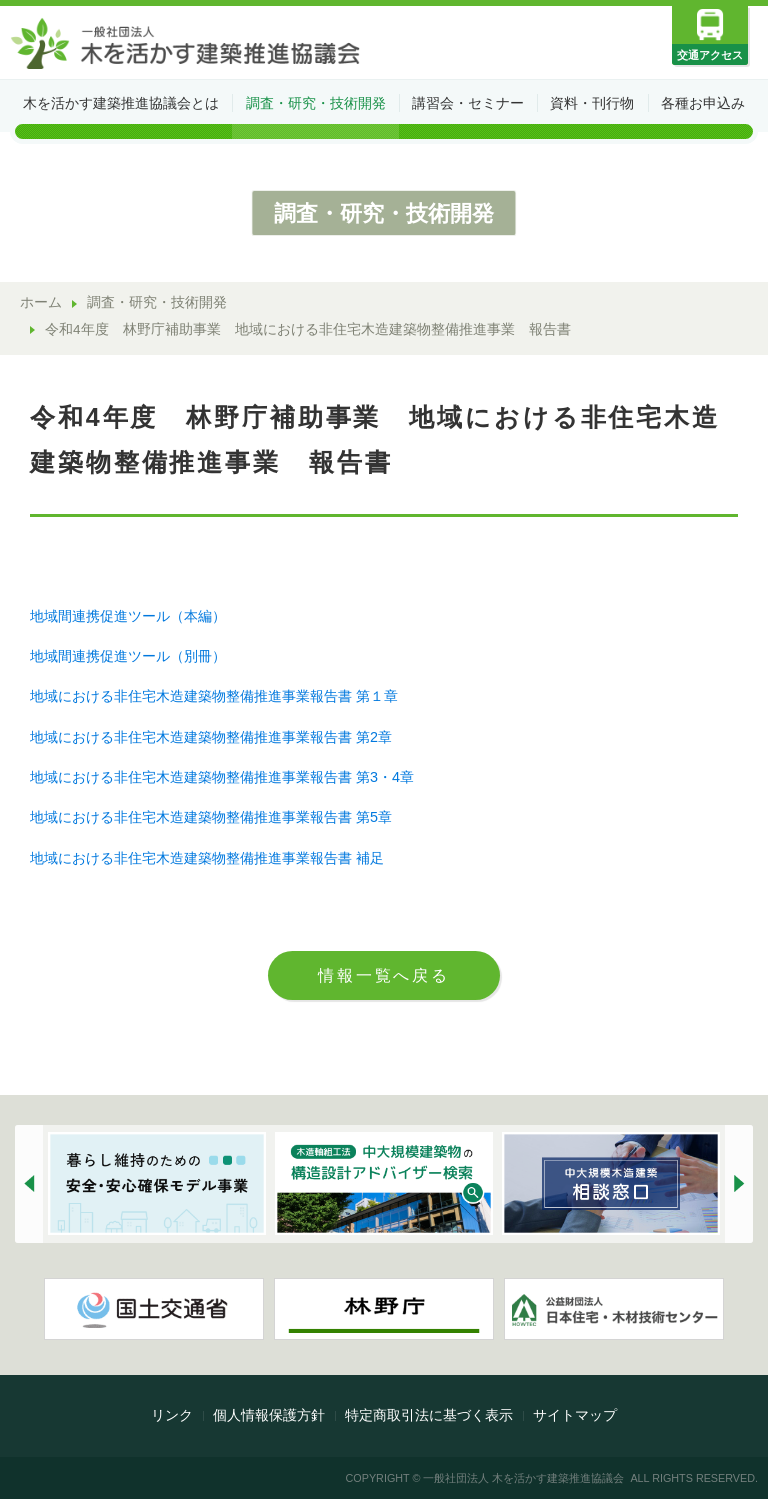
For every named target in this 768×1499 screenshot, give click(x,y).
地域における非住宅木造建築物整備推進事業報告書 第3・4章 (222, 777)
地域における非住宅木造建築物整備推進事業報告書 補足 (207, 858)
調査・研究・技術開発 (316, 103)
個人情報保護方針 (269, 1415)
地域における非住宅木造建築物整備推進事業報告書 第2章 (211, 737)
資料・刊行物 (592, 103)
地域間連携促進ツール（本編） (128, 616)
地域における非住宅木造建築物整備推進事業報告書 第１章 (214, 696)
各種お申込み (703, 103)
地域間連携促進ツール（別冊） (128, 656)
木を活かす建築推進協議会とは (121, 103)
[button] (29, 1184)
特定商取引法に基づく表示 (429, 1415)
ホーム (41, 302)
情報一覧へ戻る (384, 975)
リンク (172, 1415)
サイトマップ (575, 1415)
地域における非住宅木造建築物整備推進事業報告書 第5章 (211, 817)
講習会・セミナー (468, 103)
